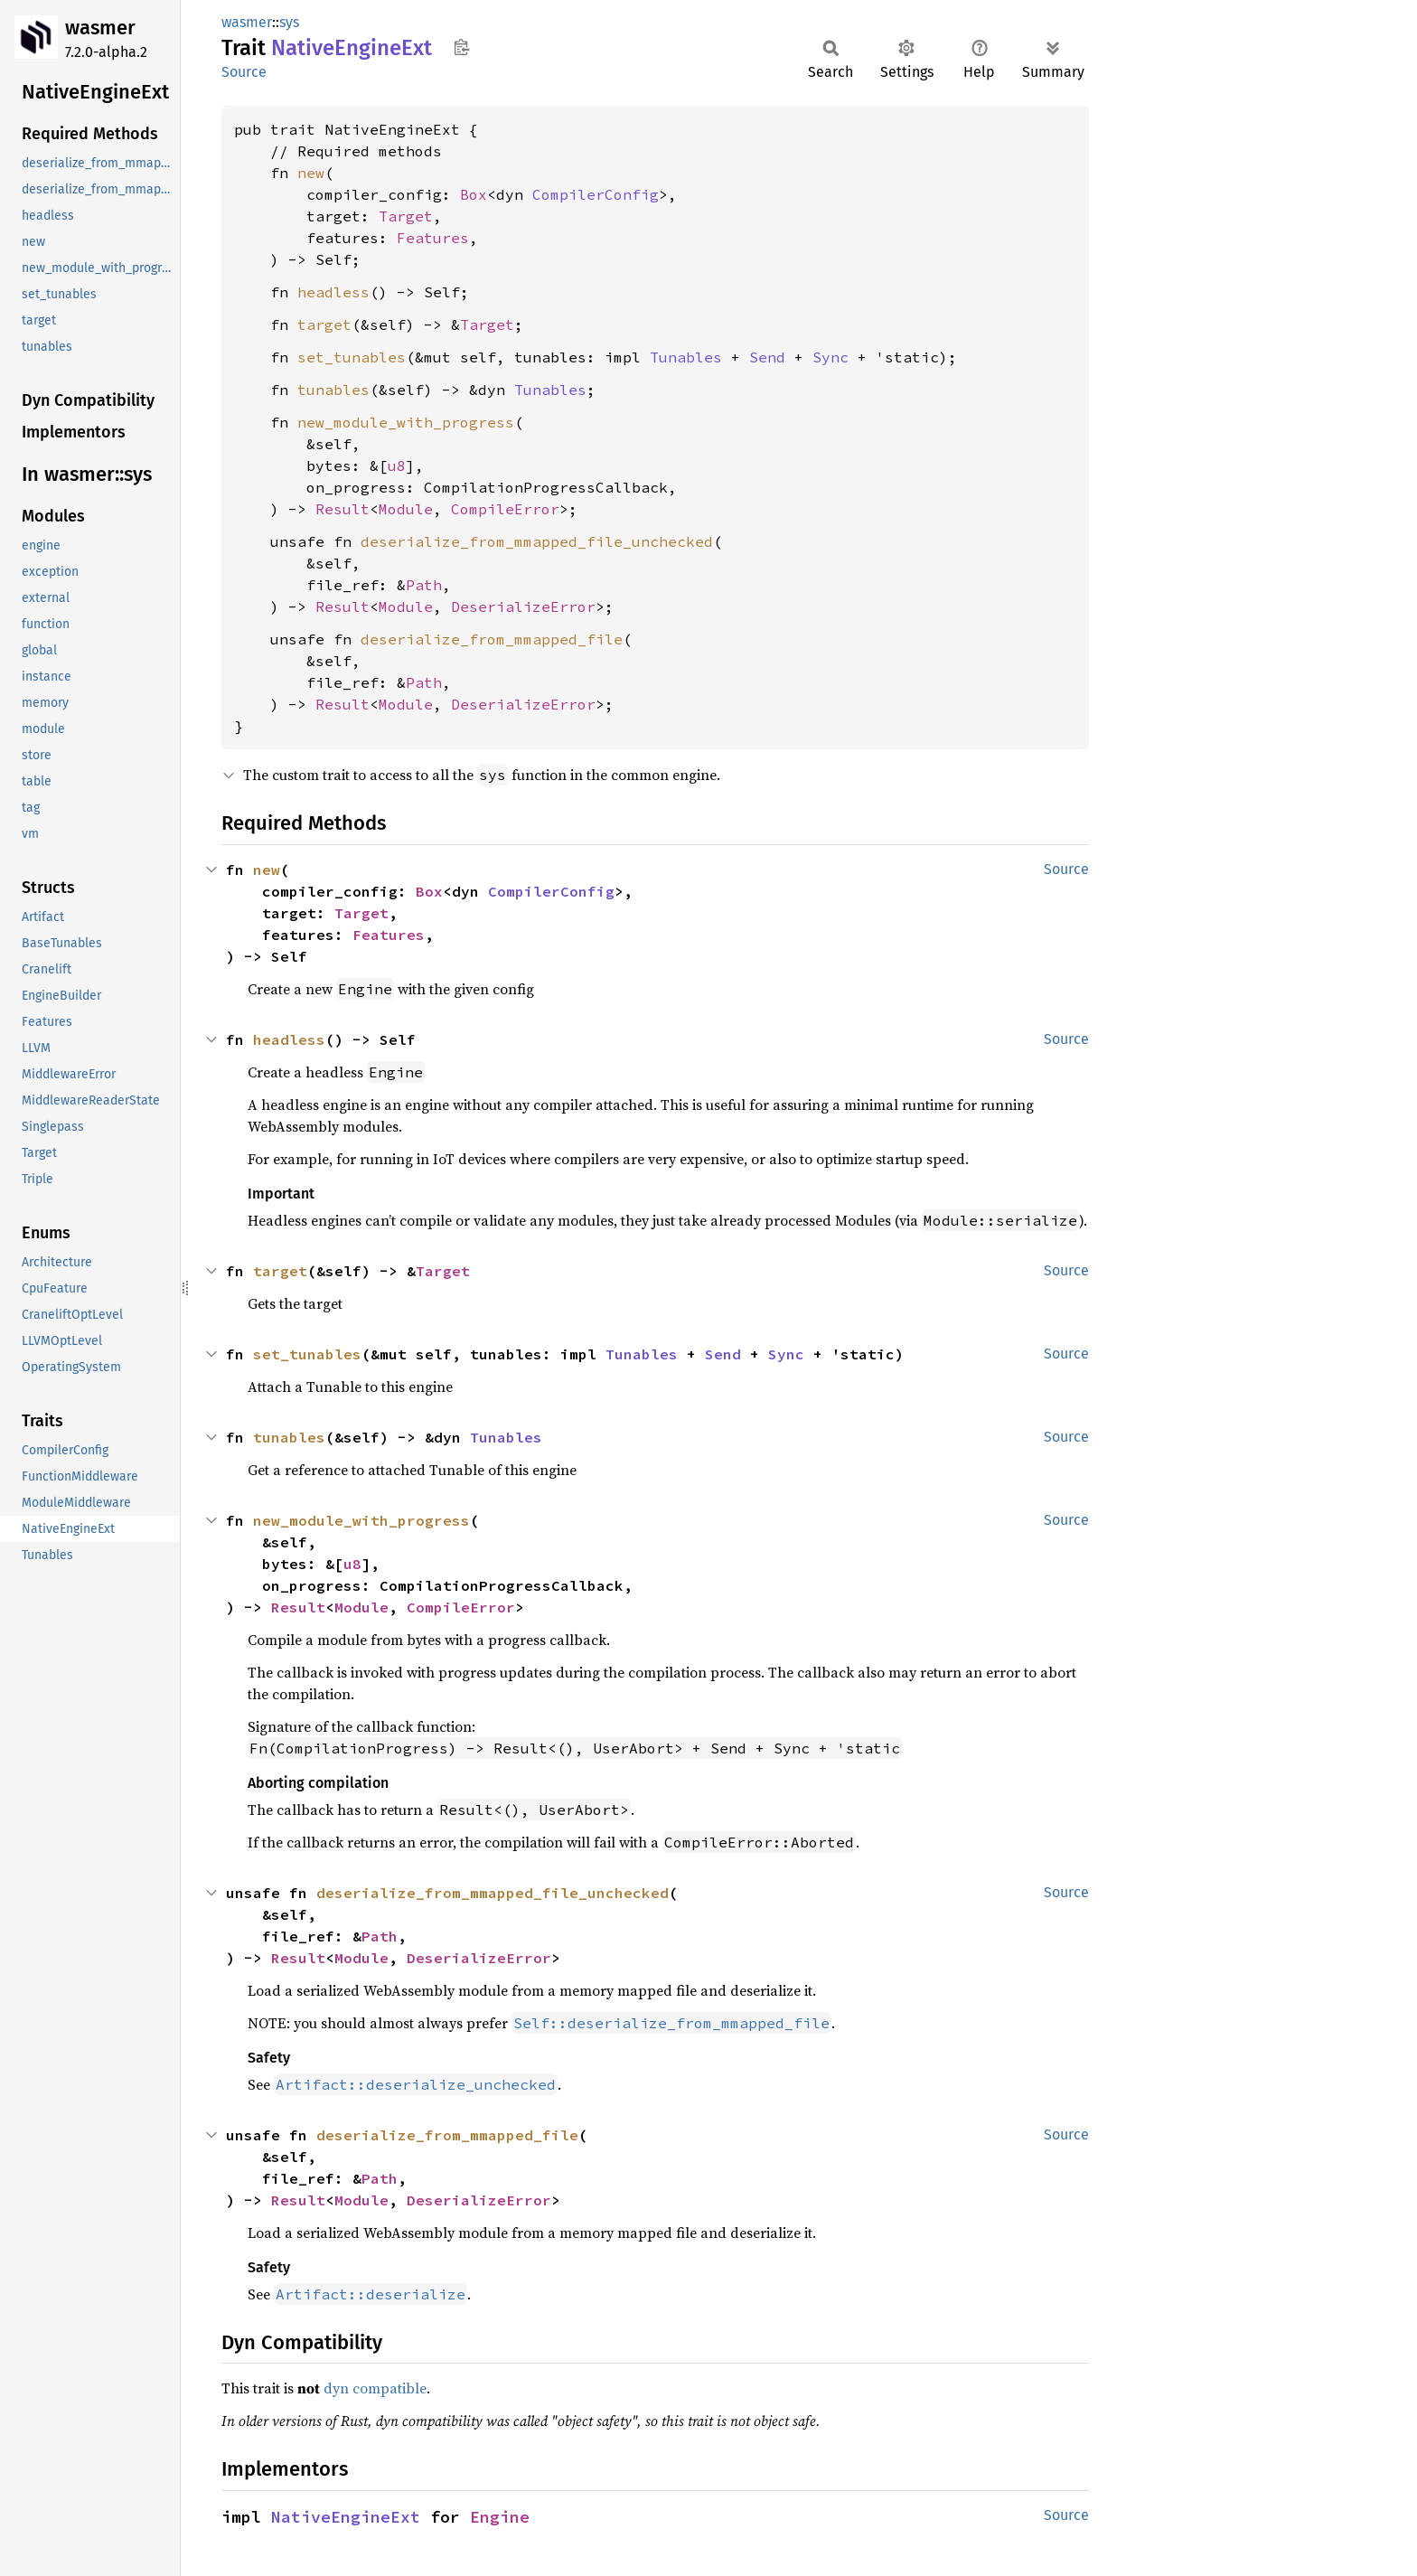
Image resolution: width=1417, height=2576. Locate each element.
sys (289, 22)
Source (244, 71)
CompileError (505, 509)
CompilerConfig (595, 194)
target (324, 324)
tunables (333, 390)
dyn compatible (375, 2388)
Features (433, 238)
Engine (500, 2516)
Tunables (686, 357)
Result (342, 509)
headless (333, 292)
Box (473, 194)
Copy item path (461, 47)
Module (406, 509)
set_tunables (351, 357)
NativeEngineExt (345, 2516)
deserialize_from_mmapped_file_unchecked (537, 541)
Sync (830, 357)
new (310, 173)
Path (424, 585)
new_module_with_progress (405, 422)
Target (406, 216)
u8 (397, 465)
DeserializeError (523, 606)
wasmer (100, 27)
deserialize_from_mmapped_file (492, 639)
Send (767, 357)
